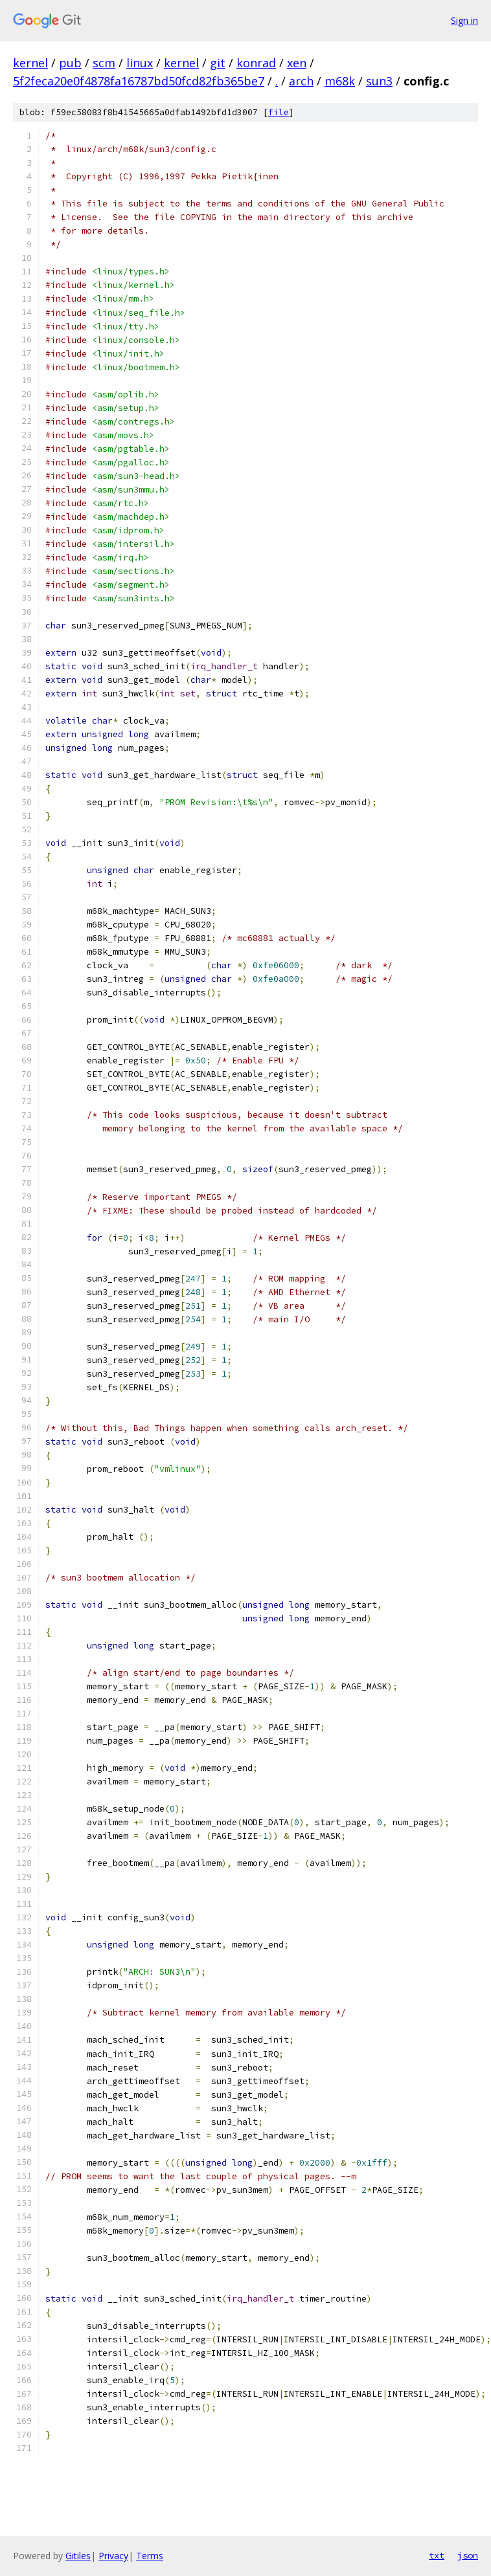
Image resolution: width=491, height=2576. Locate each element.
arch (301, 81)
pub (70, 63)
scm (104, 63)
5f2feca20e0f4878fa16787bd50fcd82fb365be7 (138, 81)
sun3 (379, 81)
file (278, 112)
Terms (149, 2555)
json (467, 2555)
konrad (256, 63)
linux (139, 63)
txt (436, 2555)
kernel (30, 63)
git (217, 63)
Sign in (464, 20)
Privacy (113, 2555)
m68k (340, 81)
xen (296, 63)
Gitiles (78, 2555)
